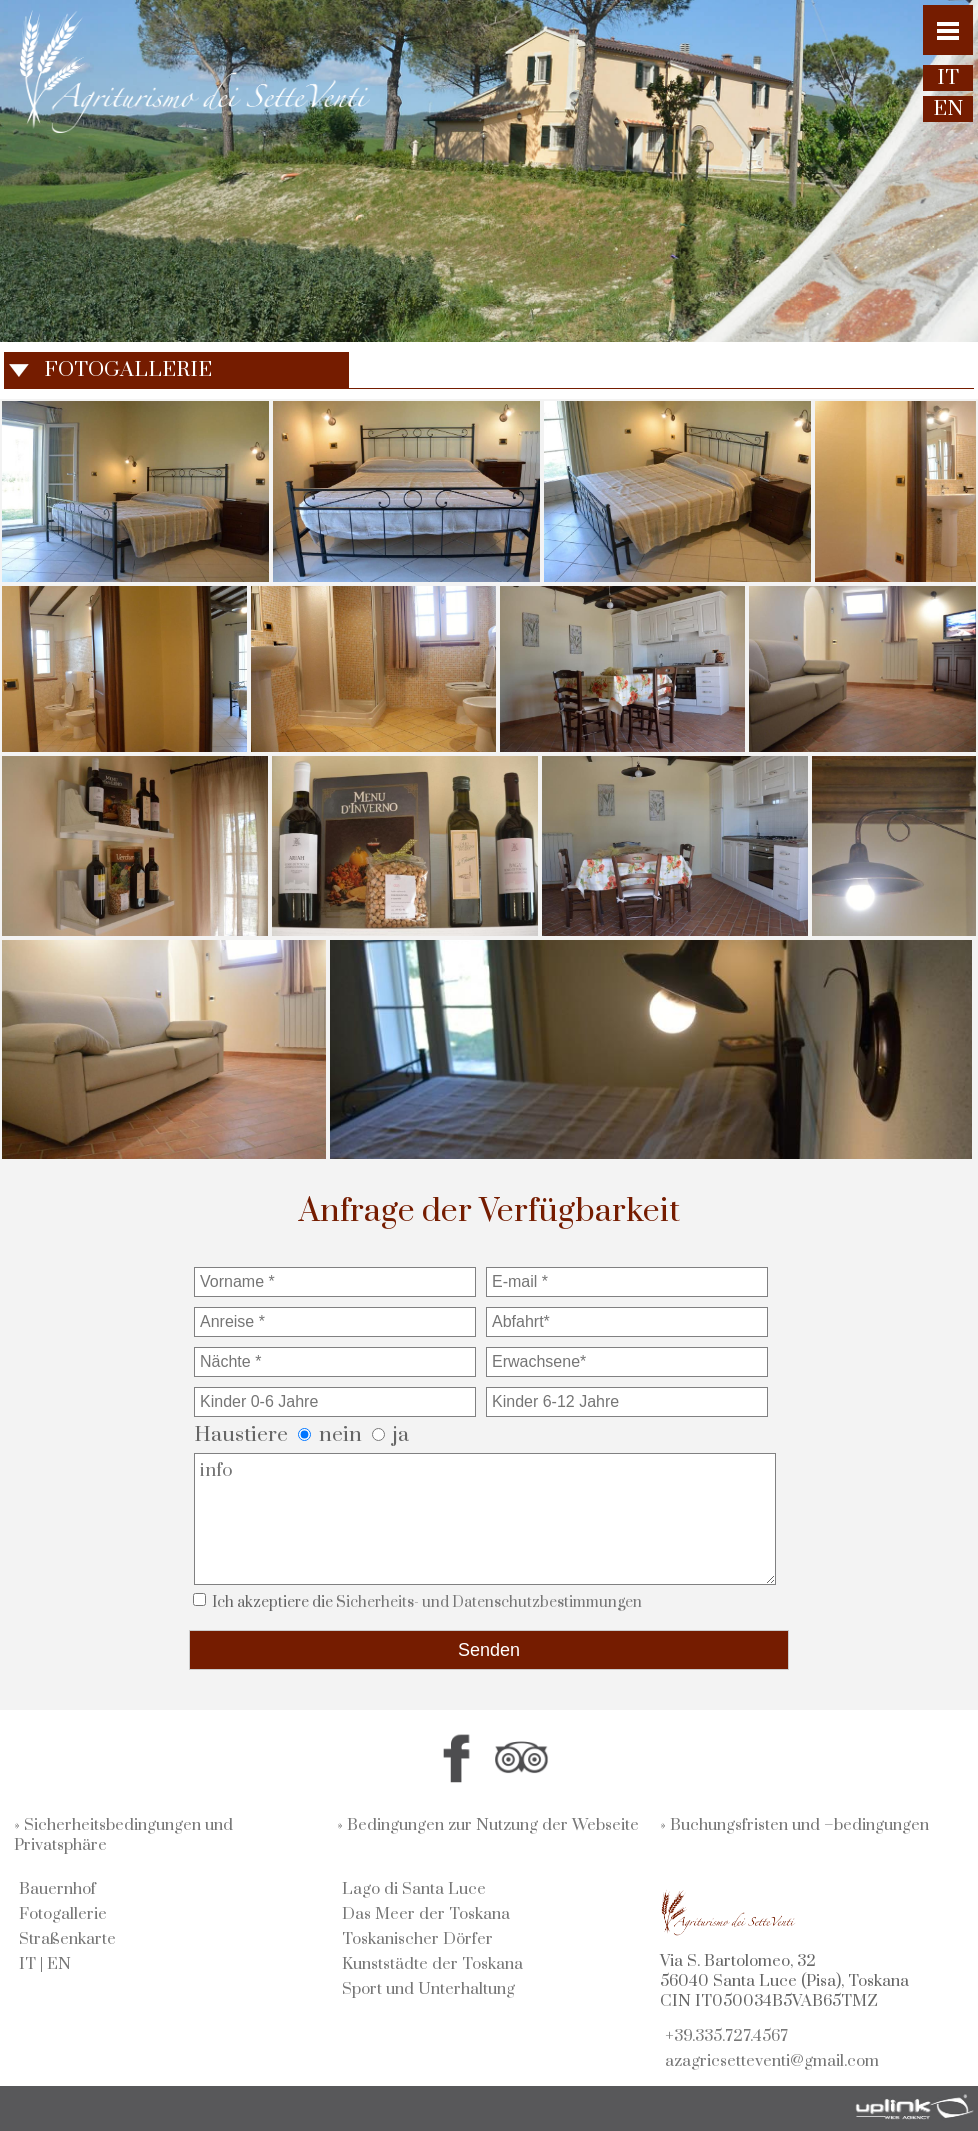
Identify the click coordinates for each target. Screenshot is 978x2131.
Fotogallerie (63, 1914)
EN (59, 1964)
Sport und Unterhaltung (428, 1989)
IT (27, 1964)
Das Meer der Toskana (426, 1914)
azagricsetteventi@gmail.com (772, 2061)
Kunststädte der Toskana (432, 1964)
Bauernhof (57, 1889)
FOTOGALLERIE (128, 370)
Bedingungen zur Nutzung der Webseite (493, 1825)
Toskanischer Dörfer (417, 1939)
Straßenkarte (67, 1939)
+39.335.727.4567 (726, 2036)
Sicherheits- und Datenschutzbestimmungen (489, 1602)
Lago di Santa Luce (414, 1889)
